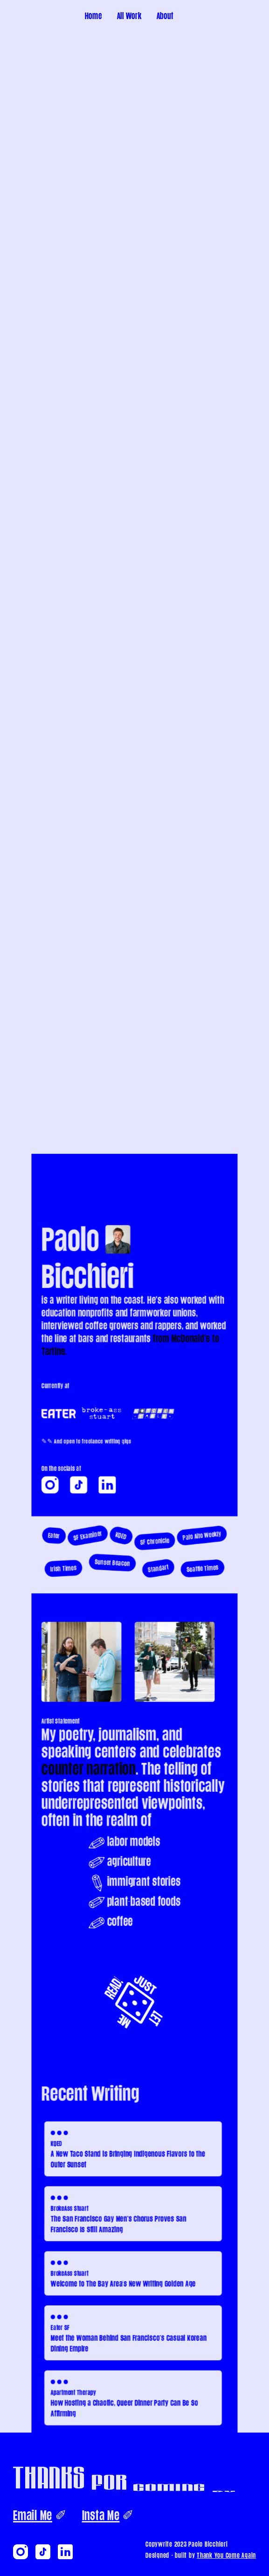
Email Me (32, 2515)
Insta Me (101, 2515)
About (165, 16)
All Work (129, 16)
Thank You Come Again (226, 2555)
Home (93, 16)
